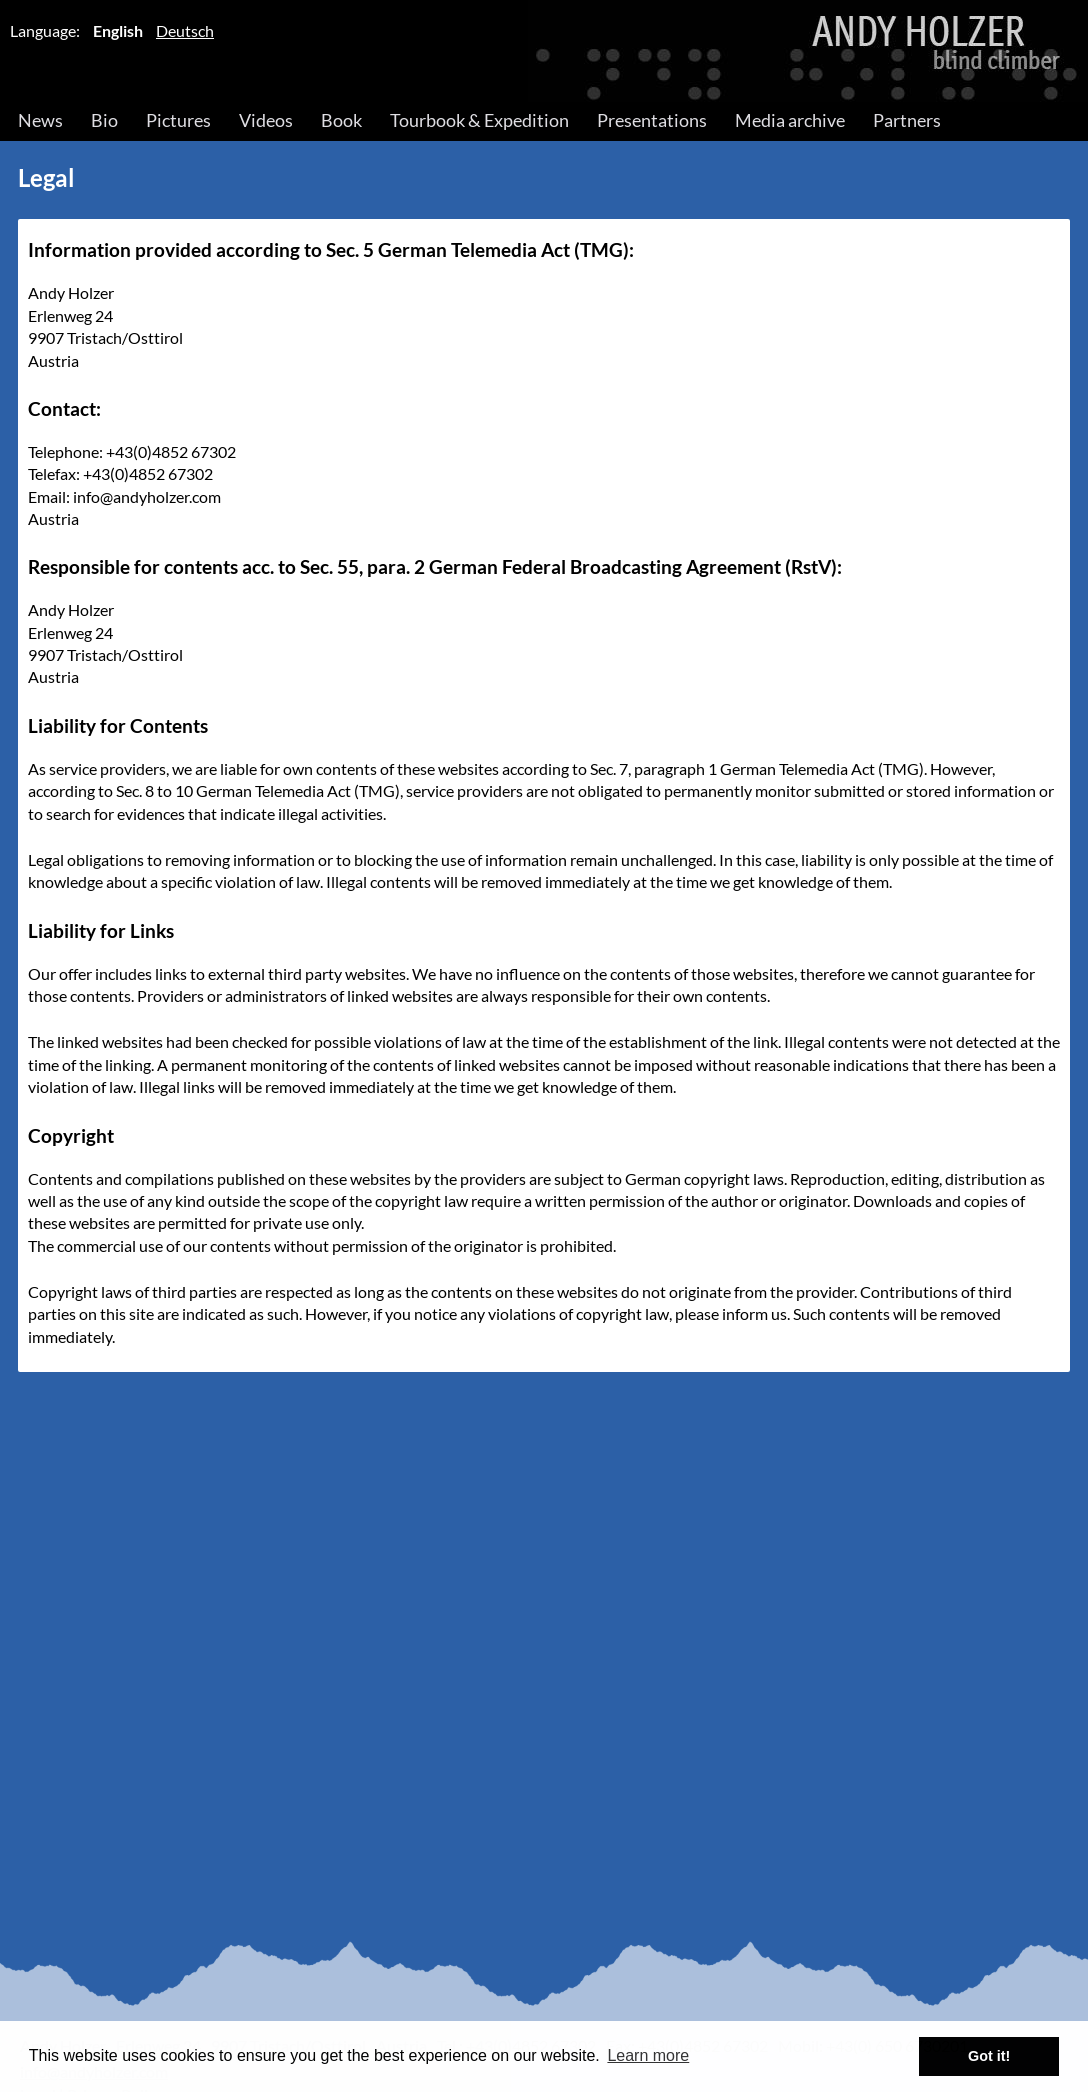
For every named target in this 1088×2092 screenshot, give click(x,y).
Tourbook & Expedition (479, 120)
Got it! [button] (989, 2056)
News (40, 120)
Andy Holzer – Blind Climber (544, 51)
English (118, 30)
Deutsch (185, 30)
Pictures (178, 120)
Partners (907, 120)
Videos (266, 120)
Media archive (790, 120)
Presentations (652, 120)
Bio (104, 120)
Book (341, 120)
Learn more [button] (648, 2055)
